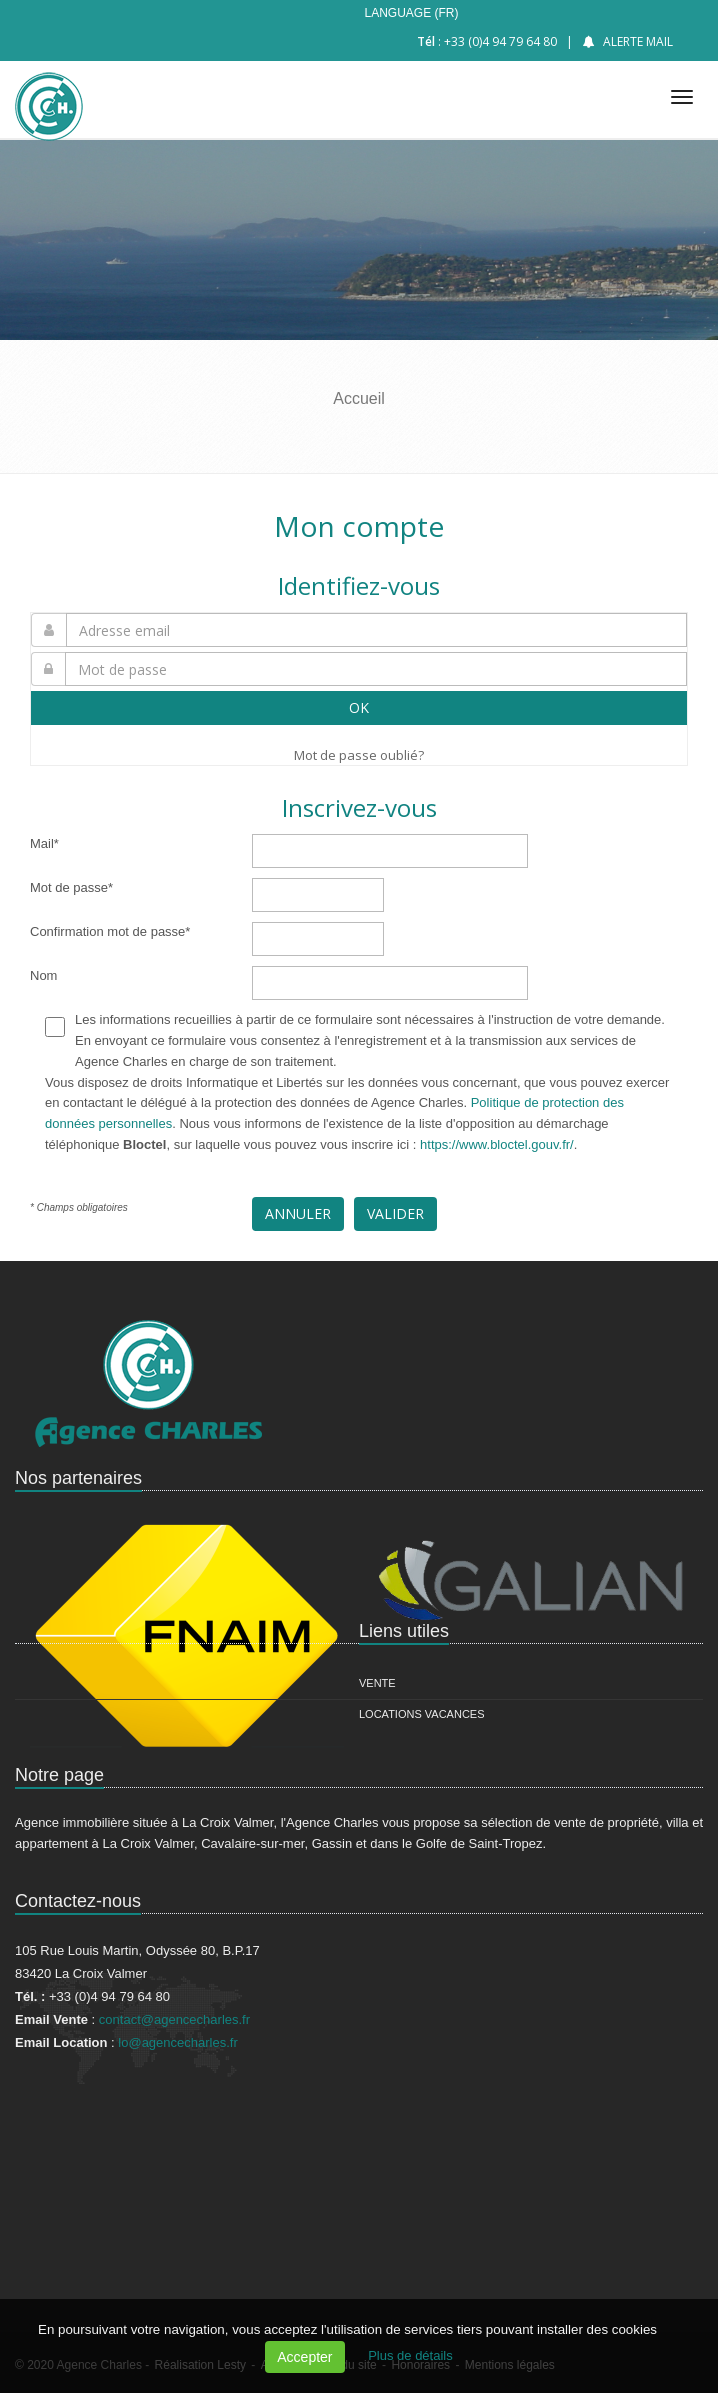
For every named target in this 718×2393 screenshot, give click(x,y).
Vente (377, 1683)
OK (359, 707)
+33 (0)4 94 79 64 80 (500, 41)
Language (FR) (411, 13)
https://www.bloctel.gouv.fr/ (497, 1144)
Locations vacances (422, 1714)
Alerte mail (638, 41)
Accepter (304, 2357)
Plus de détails (410, 2355)
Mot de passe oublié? (359, 755)
